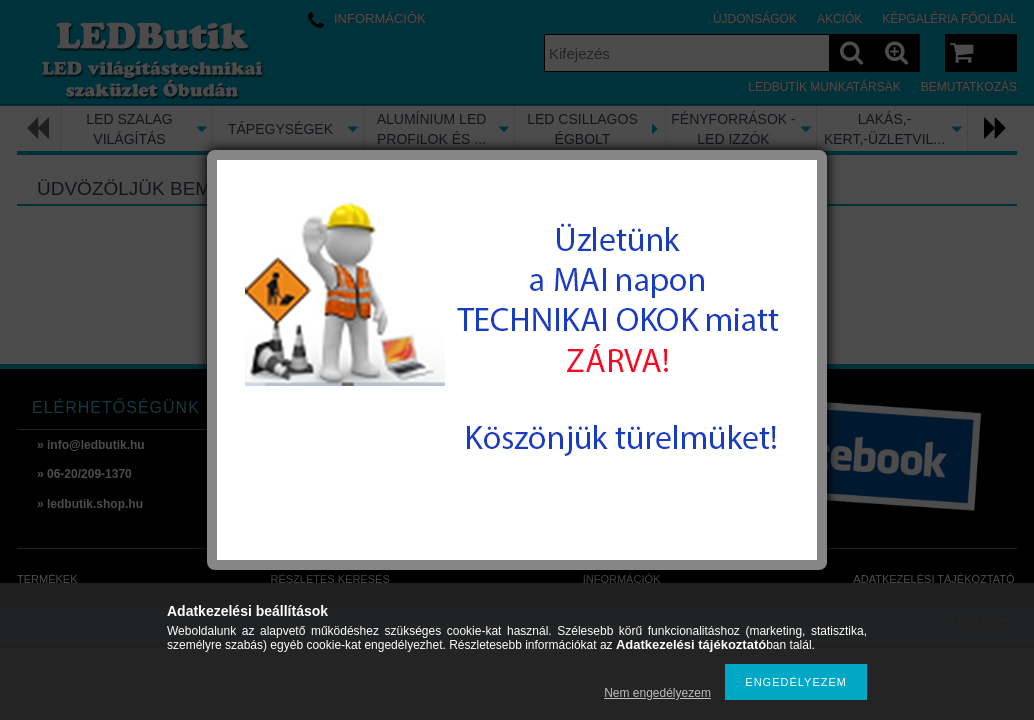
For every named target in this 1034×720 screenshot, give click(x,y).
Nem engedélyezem (657, 693)
